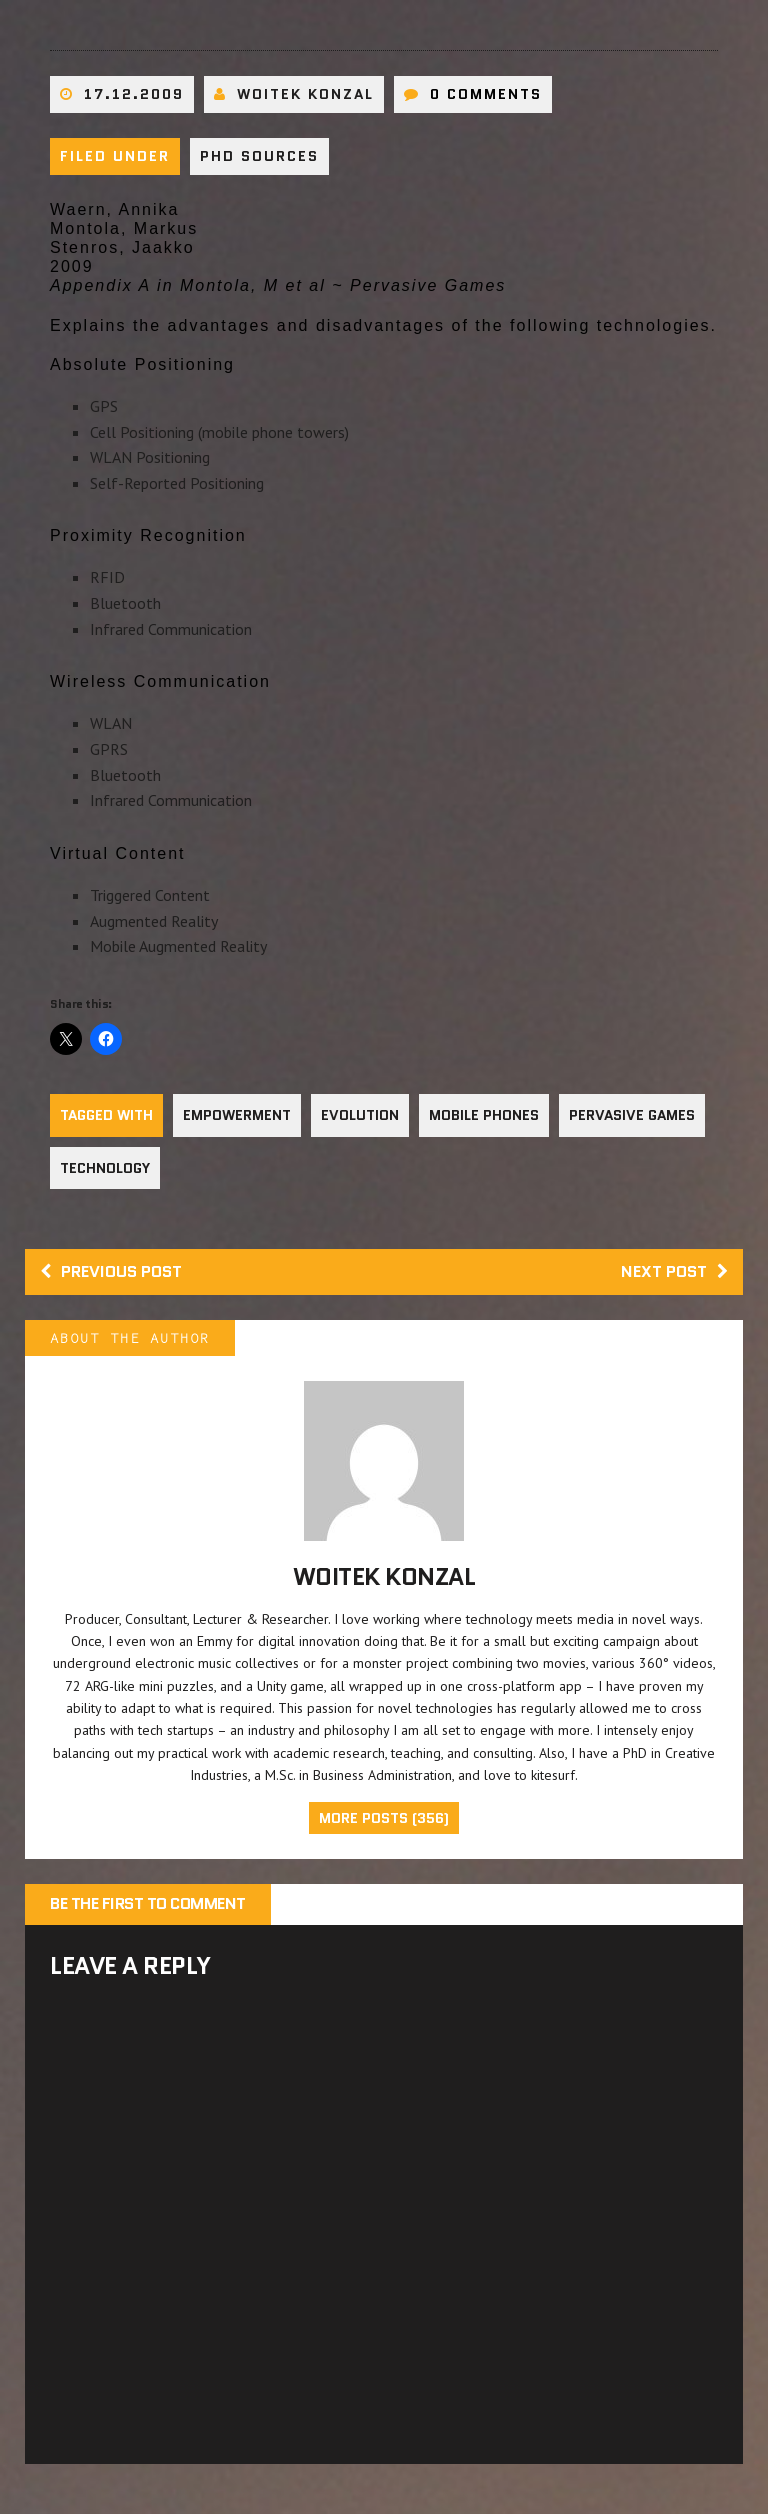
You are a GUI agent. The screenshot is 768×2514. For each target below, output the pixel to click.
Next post (674, 1271)
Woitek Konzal (305, 94)
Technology (105, 1168)
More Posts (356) (384, 1818)
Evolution (360, 1115)
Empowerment (237, 1115)
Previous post (111, 1271)
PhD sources (259, 156)
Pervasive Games (632, 1115)
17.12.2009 (134, 94)
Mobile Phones (484, 1115)
